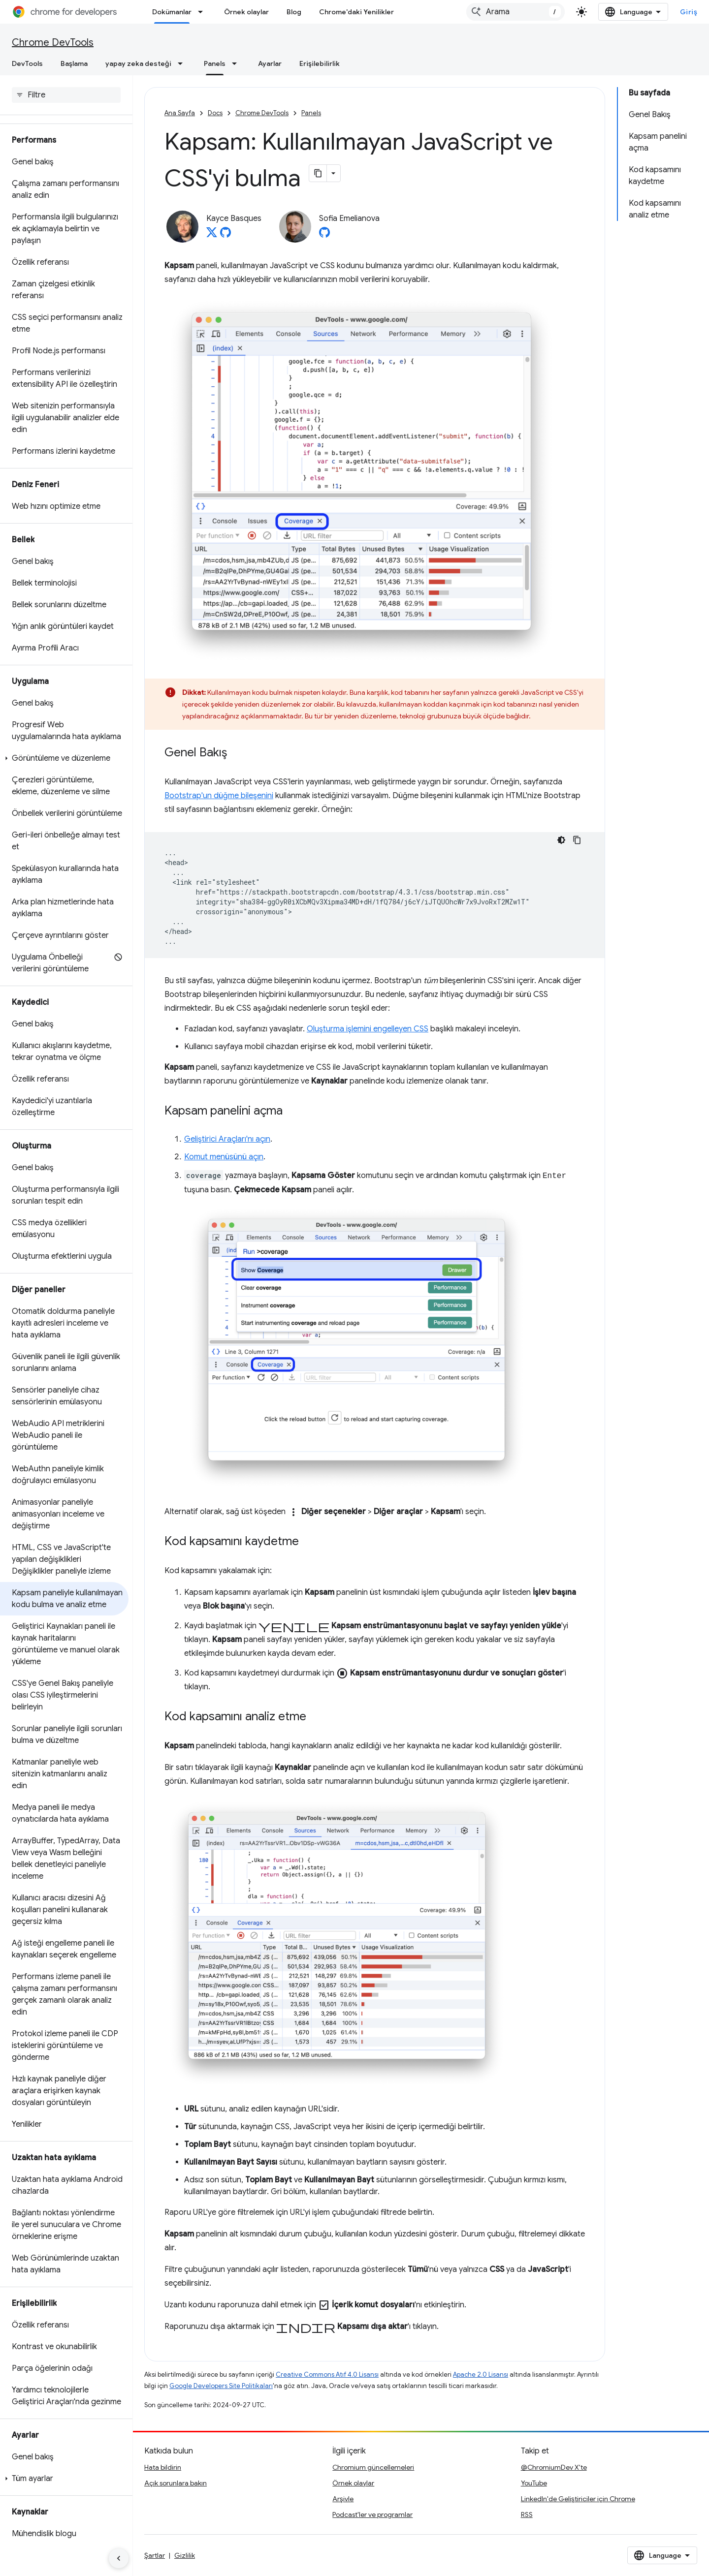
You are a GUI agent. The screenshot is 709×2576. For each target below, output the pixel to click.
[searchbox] (66, 95)
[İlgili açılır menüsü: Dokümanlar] (203, 12)
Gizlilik (184, 2555)
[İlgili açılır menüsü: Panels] (237, 63)
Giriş (689, 11)
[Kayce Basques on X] (211, 235)
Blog (294, 11)
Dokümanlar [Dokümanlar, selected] (172, 11)
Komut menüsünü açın (223, 1157)
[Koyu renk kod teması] (561, 840)
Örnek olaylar (246, 11)
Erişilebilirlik (319, 63)
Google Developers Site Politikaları (221, 2386)
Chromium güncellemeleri (373, 2467)
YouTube (534, 2483)
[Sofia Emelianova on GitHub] (324, 235)
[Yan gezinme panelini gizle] (119, 2558)
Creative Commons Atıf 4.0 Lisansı (327, 2374)
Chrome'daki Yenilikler (356, 11)
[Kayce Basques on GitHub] (225, 235)
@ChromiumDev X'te (554, 2467)
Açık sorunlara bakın (175, 2483)
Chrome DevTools (53, 42)
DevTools (27, 63)
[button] (64, 758)
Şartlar (154, 2555)
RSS (527, 2514)
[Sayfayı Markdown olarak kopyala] (318, 173)
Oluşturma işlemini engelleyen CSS (367, 1029)
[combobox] (515, 12)
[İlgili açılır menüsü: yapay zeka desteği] (183, 63)
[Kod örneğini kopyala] (577, 840)
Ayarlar (270, 63)
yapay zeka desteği (138, 63)
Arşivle (343, 2498)
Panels (311, 113)
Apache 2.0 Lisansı (480, 2374)
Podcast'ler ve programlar (372, 2514)
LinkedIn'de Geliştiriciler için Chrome (578, 2498)
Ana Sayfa (179, 113)
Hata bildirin (162, 2467)
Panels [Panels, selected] (215, 63)
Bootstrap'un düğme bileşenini (218, 796)
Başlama (74, 63)
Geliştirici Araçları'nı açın (227, 1139)
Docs (215, 113)
